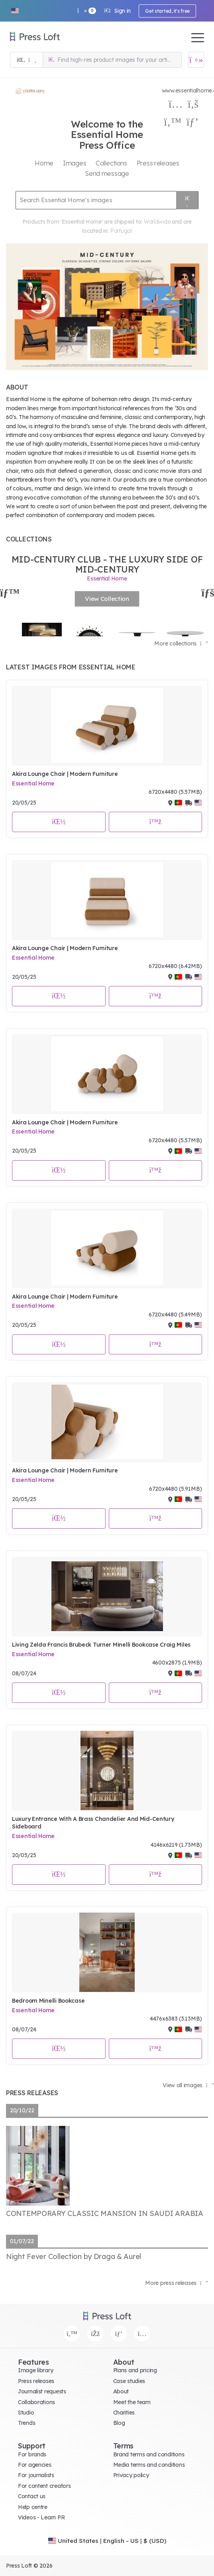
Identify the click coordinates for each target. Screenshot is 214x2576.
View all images (188, 2085)
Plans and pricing (135, 2370)
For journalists (36, 2475)
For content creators (44, 2485)
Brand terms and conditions (149, 2454)
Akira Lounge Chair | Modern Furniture (65, 773)
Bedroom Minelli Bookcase (48, 2000)
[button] (15, 10)
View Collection (107, 598)
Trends (26, 2422)
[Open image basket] (196, 60)
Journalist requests (42, 2391)
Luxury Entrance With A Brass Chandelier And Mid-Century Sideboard (93, 1822)
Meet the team (132, 2402)
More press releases (176, 2283)
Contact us (31, 2496)
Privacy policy (131, 2475)
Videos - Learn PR (41, 2517)
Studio (26, 2412)
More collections (181, 643)
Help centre (32, 2507)
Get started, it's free (167, 11)
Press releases (36, 2381)
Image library (35, 2370)
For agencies (34, 2464)
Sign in (117, 10)
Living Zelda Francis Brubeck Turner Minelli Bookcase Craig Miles (101, 1644)
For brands (32, 2454)
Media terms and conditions (149, 2464)
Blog (119, 2422)
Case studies (129, 2381)
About (121, 2391)
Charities (124, 2412)
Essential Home (33, 783)
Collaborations (36, 2402)
